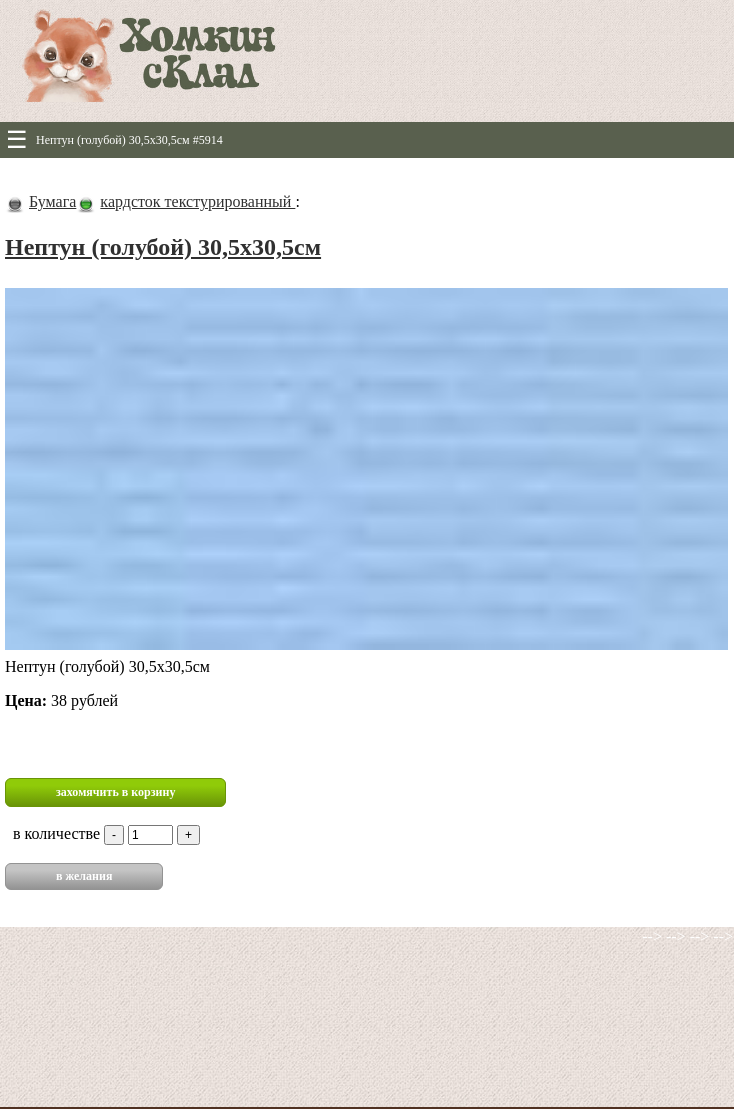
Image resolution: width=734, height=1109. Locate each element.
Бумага (52, 201)
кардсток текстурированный (197, 201)
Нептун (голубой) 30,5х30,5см (163, 247)
